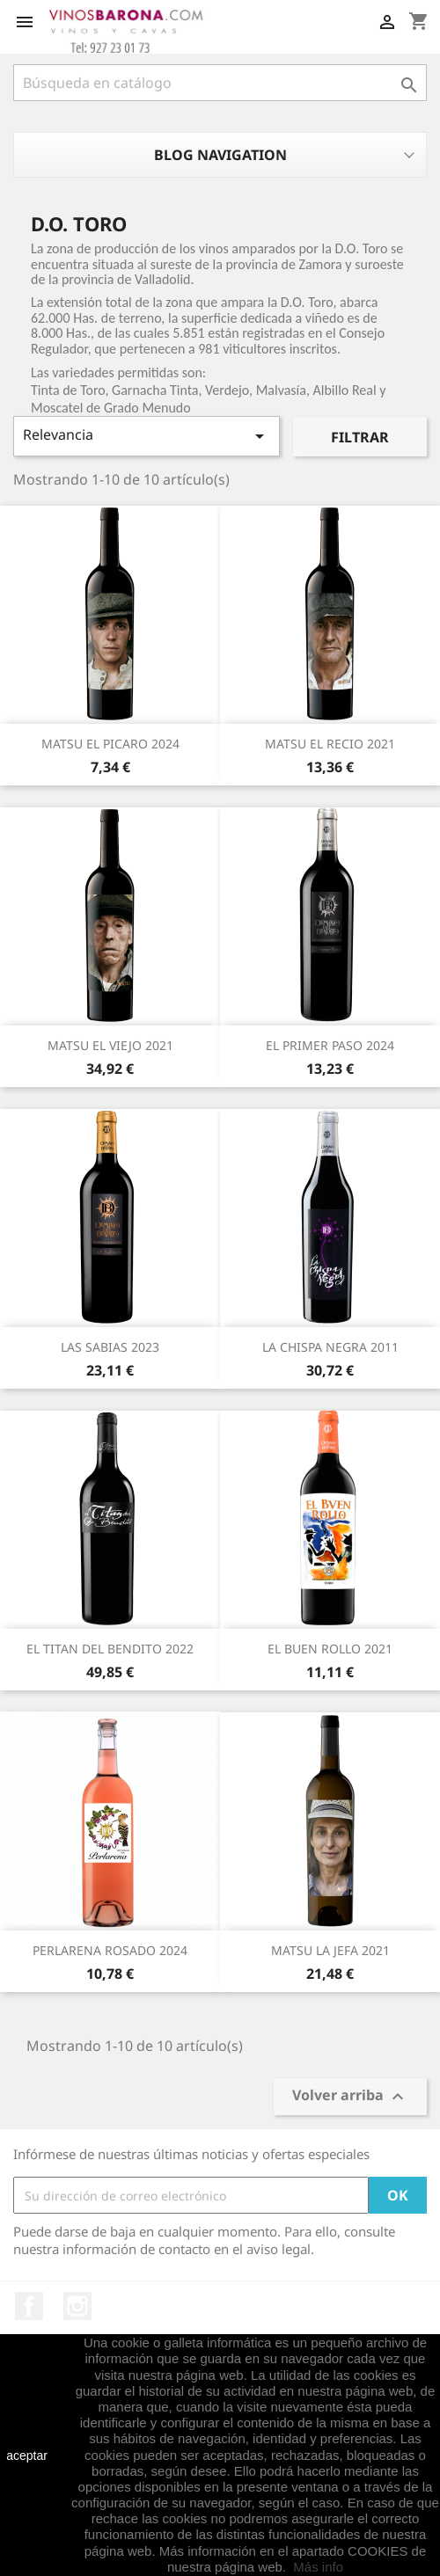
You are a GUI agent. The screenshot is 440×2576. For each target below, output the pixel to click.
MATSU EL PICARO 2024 (110, 743)
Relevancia (146, 436)
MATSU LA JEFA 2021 (330, 1950)
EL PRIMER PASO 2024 (330, 1045)
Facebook (29, 2306)
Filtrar (360, 437)
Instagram (77, 2306)
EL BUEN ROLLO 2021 (330, 1648)
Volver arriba (350, 2097)
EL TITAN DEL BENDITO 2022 (110, 1648)
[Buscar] (220, 82)
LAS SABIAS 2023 (110, 1347)
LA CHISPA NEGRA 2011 (330, 1347)
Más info (318, 2566)
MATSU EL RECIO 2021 (330, 743)
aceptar (27, 2455)
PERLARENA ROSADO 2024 (110, 1950)
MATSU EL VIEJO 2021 (110, 1045)
